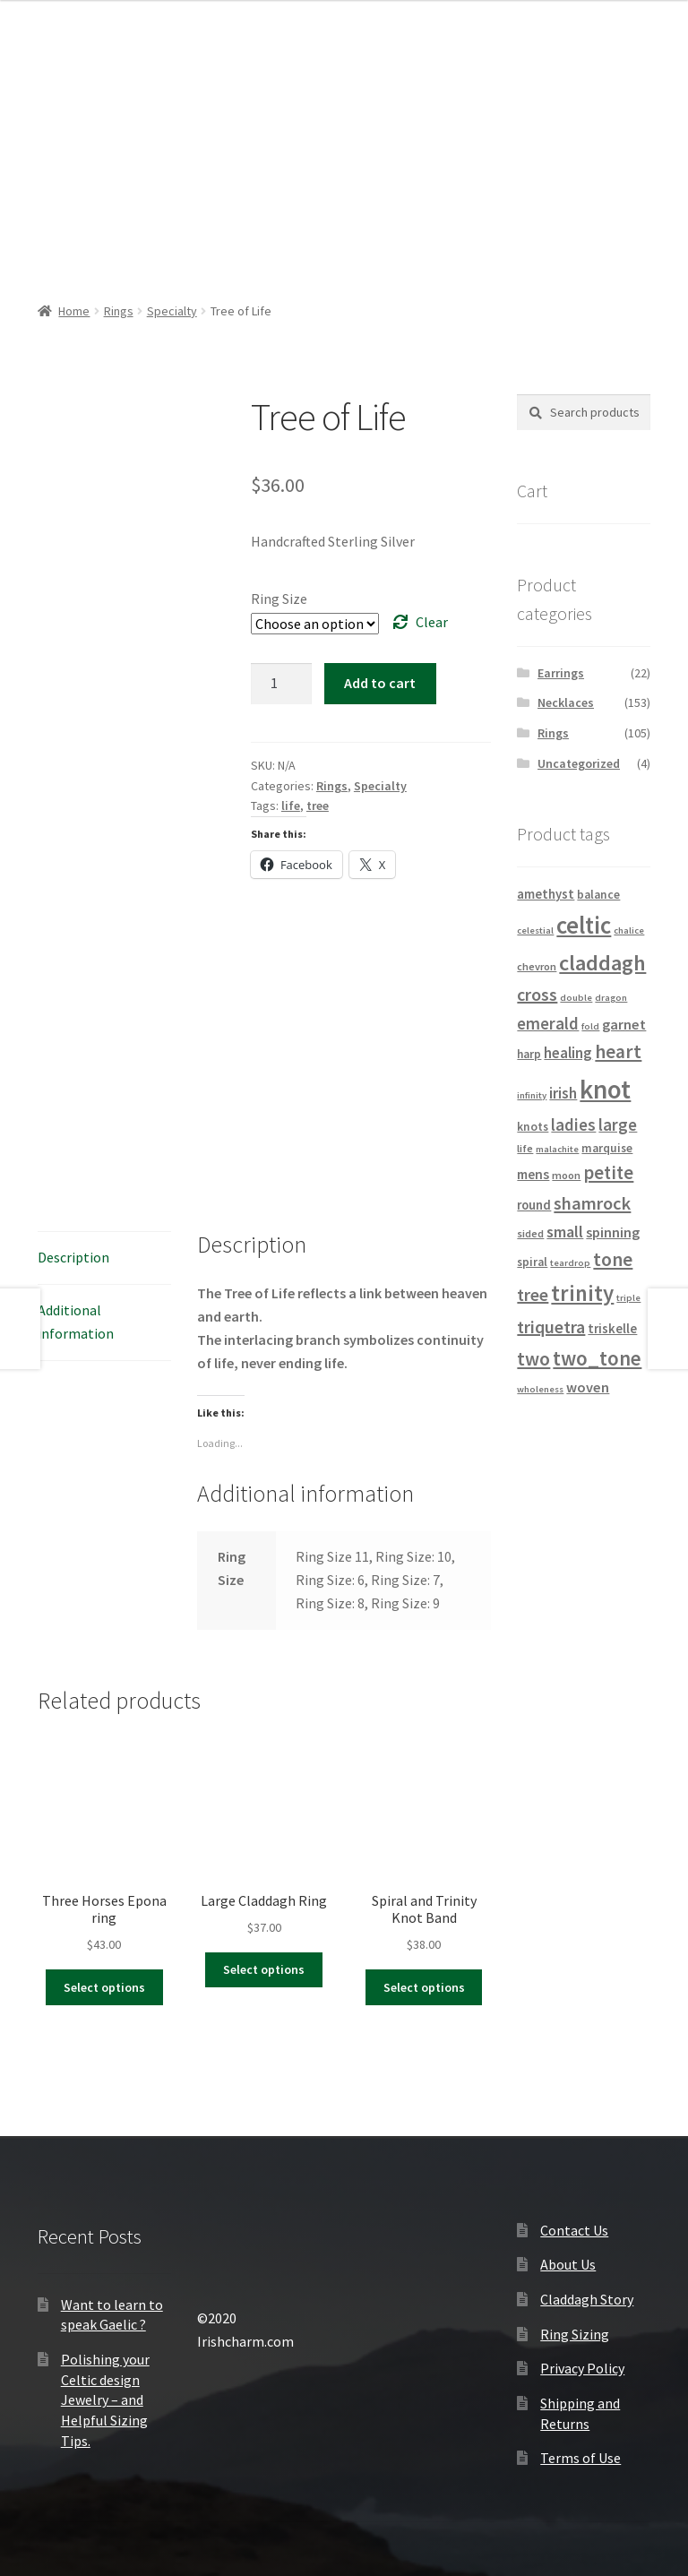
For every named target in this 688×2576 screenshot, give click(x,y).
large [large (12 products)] (617, 1124)
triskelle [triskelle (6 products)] (612, 1329)
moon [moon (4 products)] (566, 1175)
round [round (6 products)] (534, 1205)
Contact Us (574, 2230)
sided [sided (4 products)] (530, 1233)
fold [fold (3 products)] (590, 1026)
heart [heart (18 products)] (618, 1051)
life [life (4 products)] (525, 1148)
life (290, 805)
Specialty (172, 311)
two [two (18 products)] (533, 1359)
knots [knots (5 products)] (532, 1126)
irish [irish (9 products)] (563, 1093)
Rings (118, 311)
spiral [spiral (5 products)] (532, 1262)
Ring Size (279, 598)
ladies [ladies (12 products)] (573, 1124)
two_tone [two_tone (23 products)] (597, 1358)
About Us (568, 2264)
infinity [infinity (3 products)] (531, 1095)
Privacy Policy (582, 2368)
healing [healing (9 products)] (568, 1053)
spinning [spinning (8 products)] (613, 1232)
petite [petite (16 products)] (608, 1173)
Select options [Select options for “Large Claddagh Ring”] (264, 1969)
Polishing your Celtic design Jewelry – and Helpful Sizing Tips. (105, 2400)
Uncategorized (579, 763)
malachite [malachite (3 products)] (557, 1149)
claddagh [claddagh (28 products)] (602, 963)
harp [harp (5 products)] (529, 1054)
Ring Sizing (574, 2334)
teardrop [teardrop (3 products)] (570, 1263)
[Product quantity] (281, 683)
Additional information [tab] (76, 1321)
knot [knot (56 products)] (605, 1089)
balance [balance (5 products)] (598, 894)
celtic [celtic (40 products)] (583, 925)
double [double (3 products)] (576, 998)
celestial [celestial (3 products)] (535, 930)
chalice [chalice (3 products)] (629, 930)
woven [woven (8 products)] (587, 1387)
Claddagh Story (586, 2299)
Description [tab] (73, 1257)
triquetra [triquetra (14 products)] (551, 1326)
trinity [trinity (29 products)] (582, 1293)
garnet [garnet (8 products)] (624, 1024)
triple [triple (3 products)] (628, 1298)
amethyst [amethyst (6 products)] (545, 894)
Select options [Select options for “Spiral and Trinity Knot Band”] (424, 1987)
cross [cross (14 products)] (537, 994)
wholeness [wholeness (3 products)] (540, 1389)
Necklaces (566, 702)
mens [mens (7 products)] (533, 1174)
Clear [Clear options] (432, 622)
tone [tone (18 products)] (612, 1259)
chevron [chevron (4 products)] (536, 966)
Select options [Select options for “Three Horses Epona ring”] (104, 1987)
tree (317, 805)
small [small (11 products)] (564, 1231)
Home (74, 311)
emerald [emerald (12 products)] (548, 1023)
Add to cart (380, 683)
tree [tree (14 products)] (532, 1294)
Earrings (561, 673)
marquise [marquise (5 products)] (606, 1148)
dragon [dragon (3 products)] (611, 998)
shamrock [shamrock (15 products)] (592, 1203)
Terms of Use (580, 2458)
